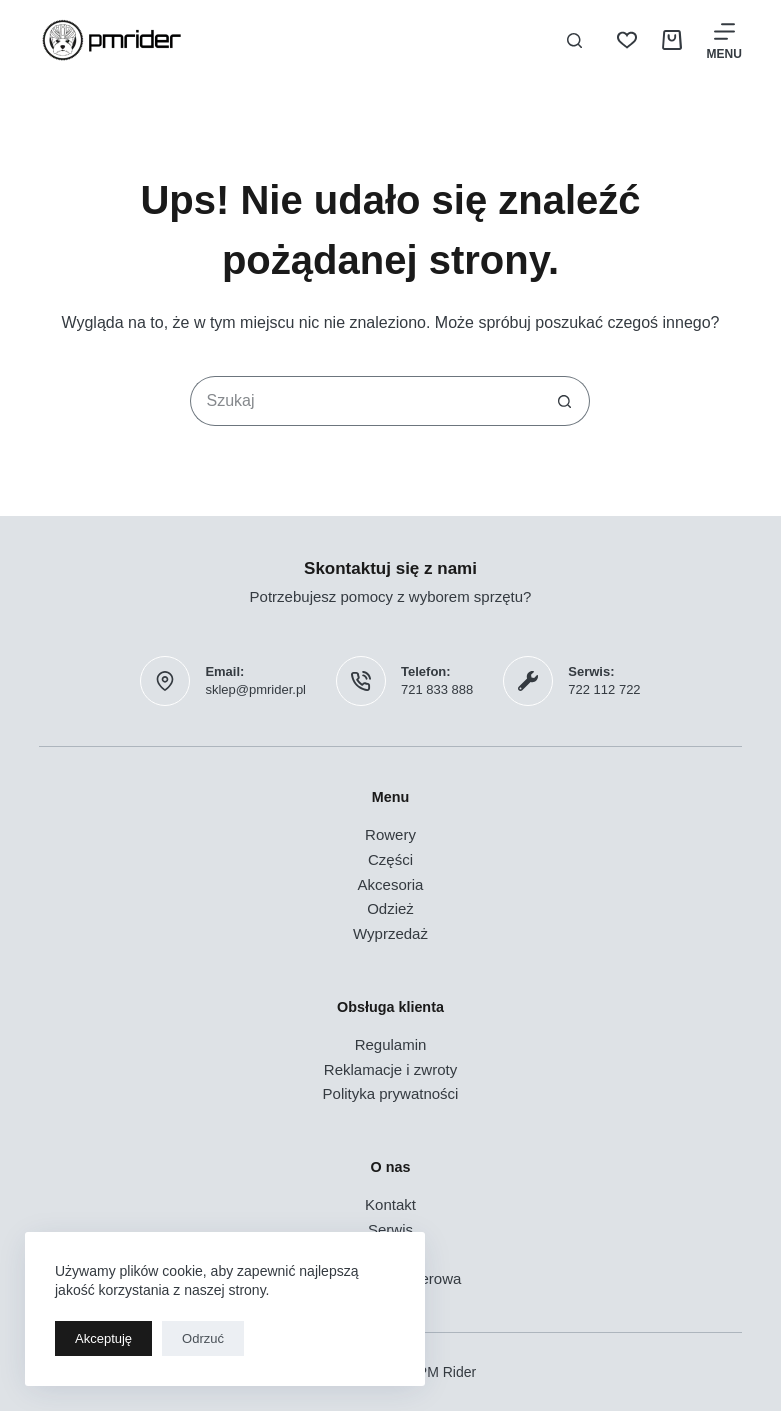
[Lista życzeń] (627, 40)
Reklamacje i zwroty (390, 1069)
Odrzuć (203, 1338)
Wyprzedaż (390, 933)
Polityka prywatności (391, 1093)
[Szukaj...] (365, 401)
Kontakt (390, 1204)
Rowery (390, 834)
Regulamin (391, 1044)
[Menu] (724, 40)
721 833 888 (437, 689)
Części (390, 859)
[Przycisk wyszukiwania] (565, 401)
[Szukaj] (574, 40)
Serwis (390, 1229)
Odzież (390, 908)
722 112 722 (604, 689)
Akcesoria (391, 884)
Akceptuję (103, 1338)
